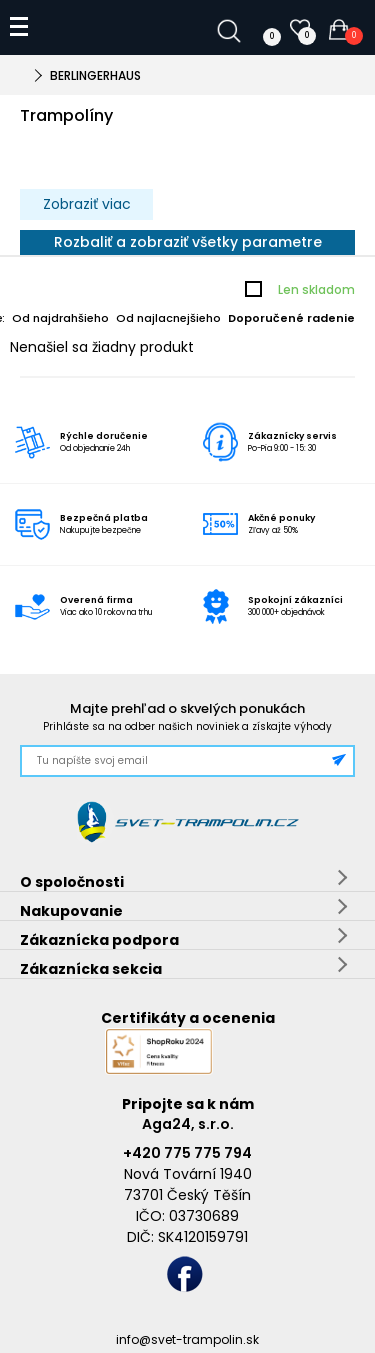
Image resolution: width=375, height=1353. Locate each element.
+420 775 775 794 (187, 1153)
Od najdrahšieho (60, 318)
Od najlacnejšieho (168, 318)
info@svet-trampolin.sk (187, 1339)
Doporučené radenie (291, 318)
